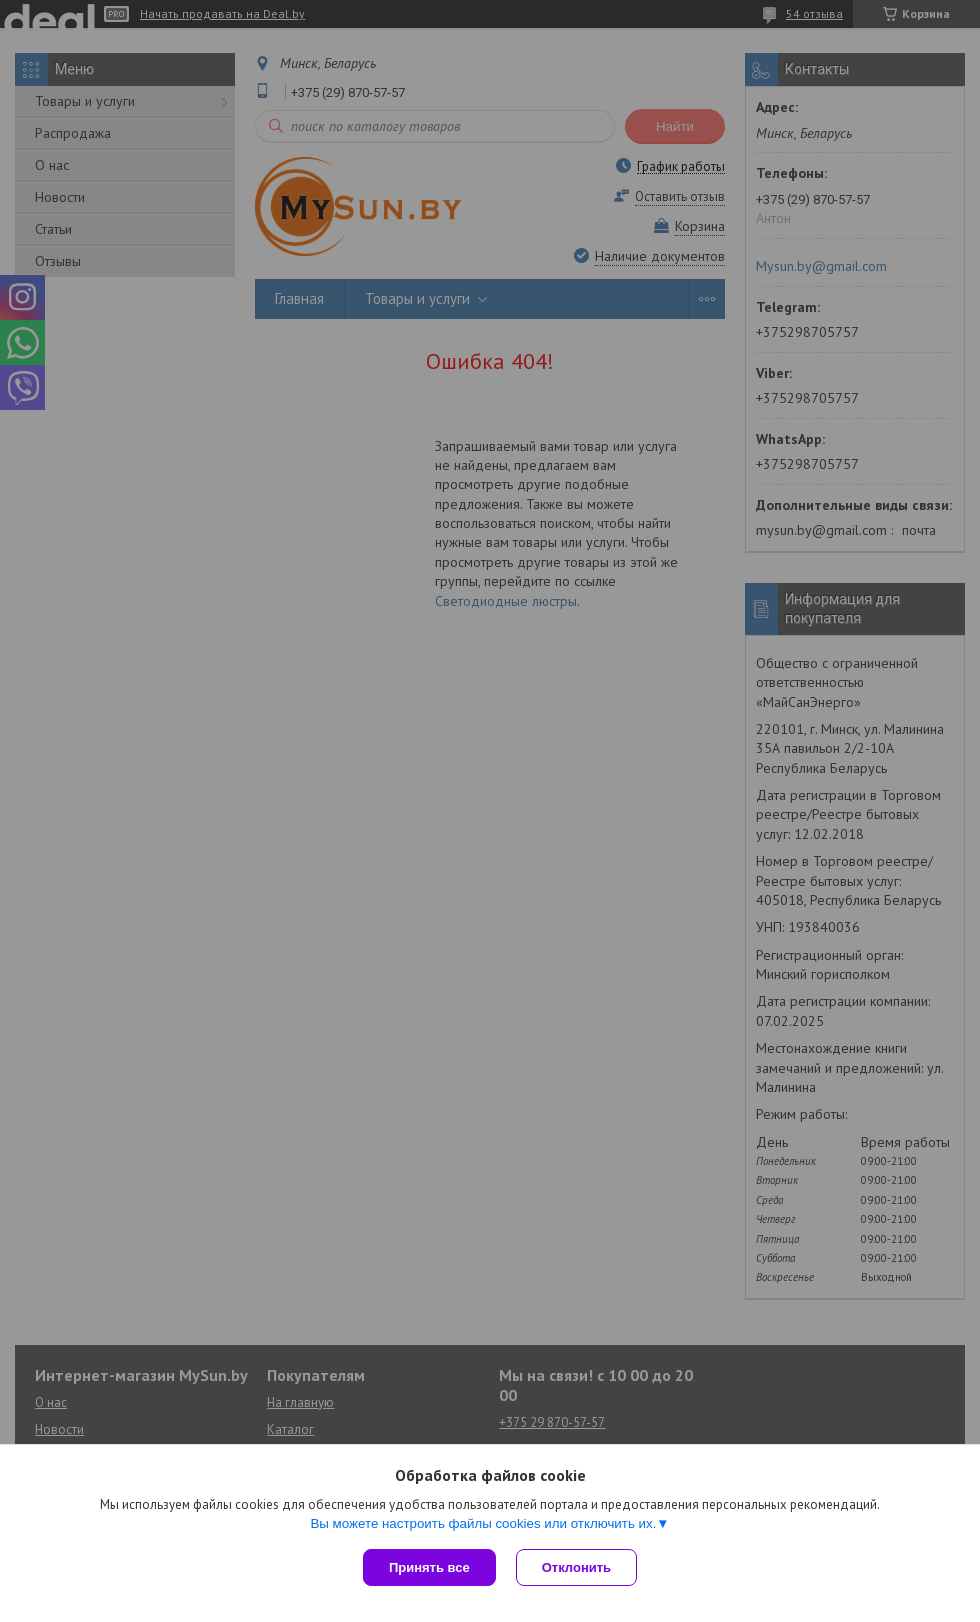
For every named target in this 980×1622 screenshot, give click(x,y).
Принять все (429, 1567)
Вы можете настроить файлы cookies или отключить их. (483, 1523)
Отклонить (576, 1567)
